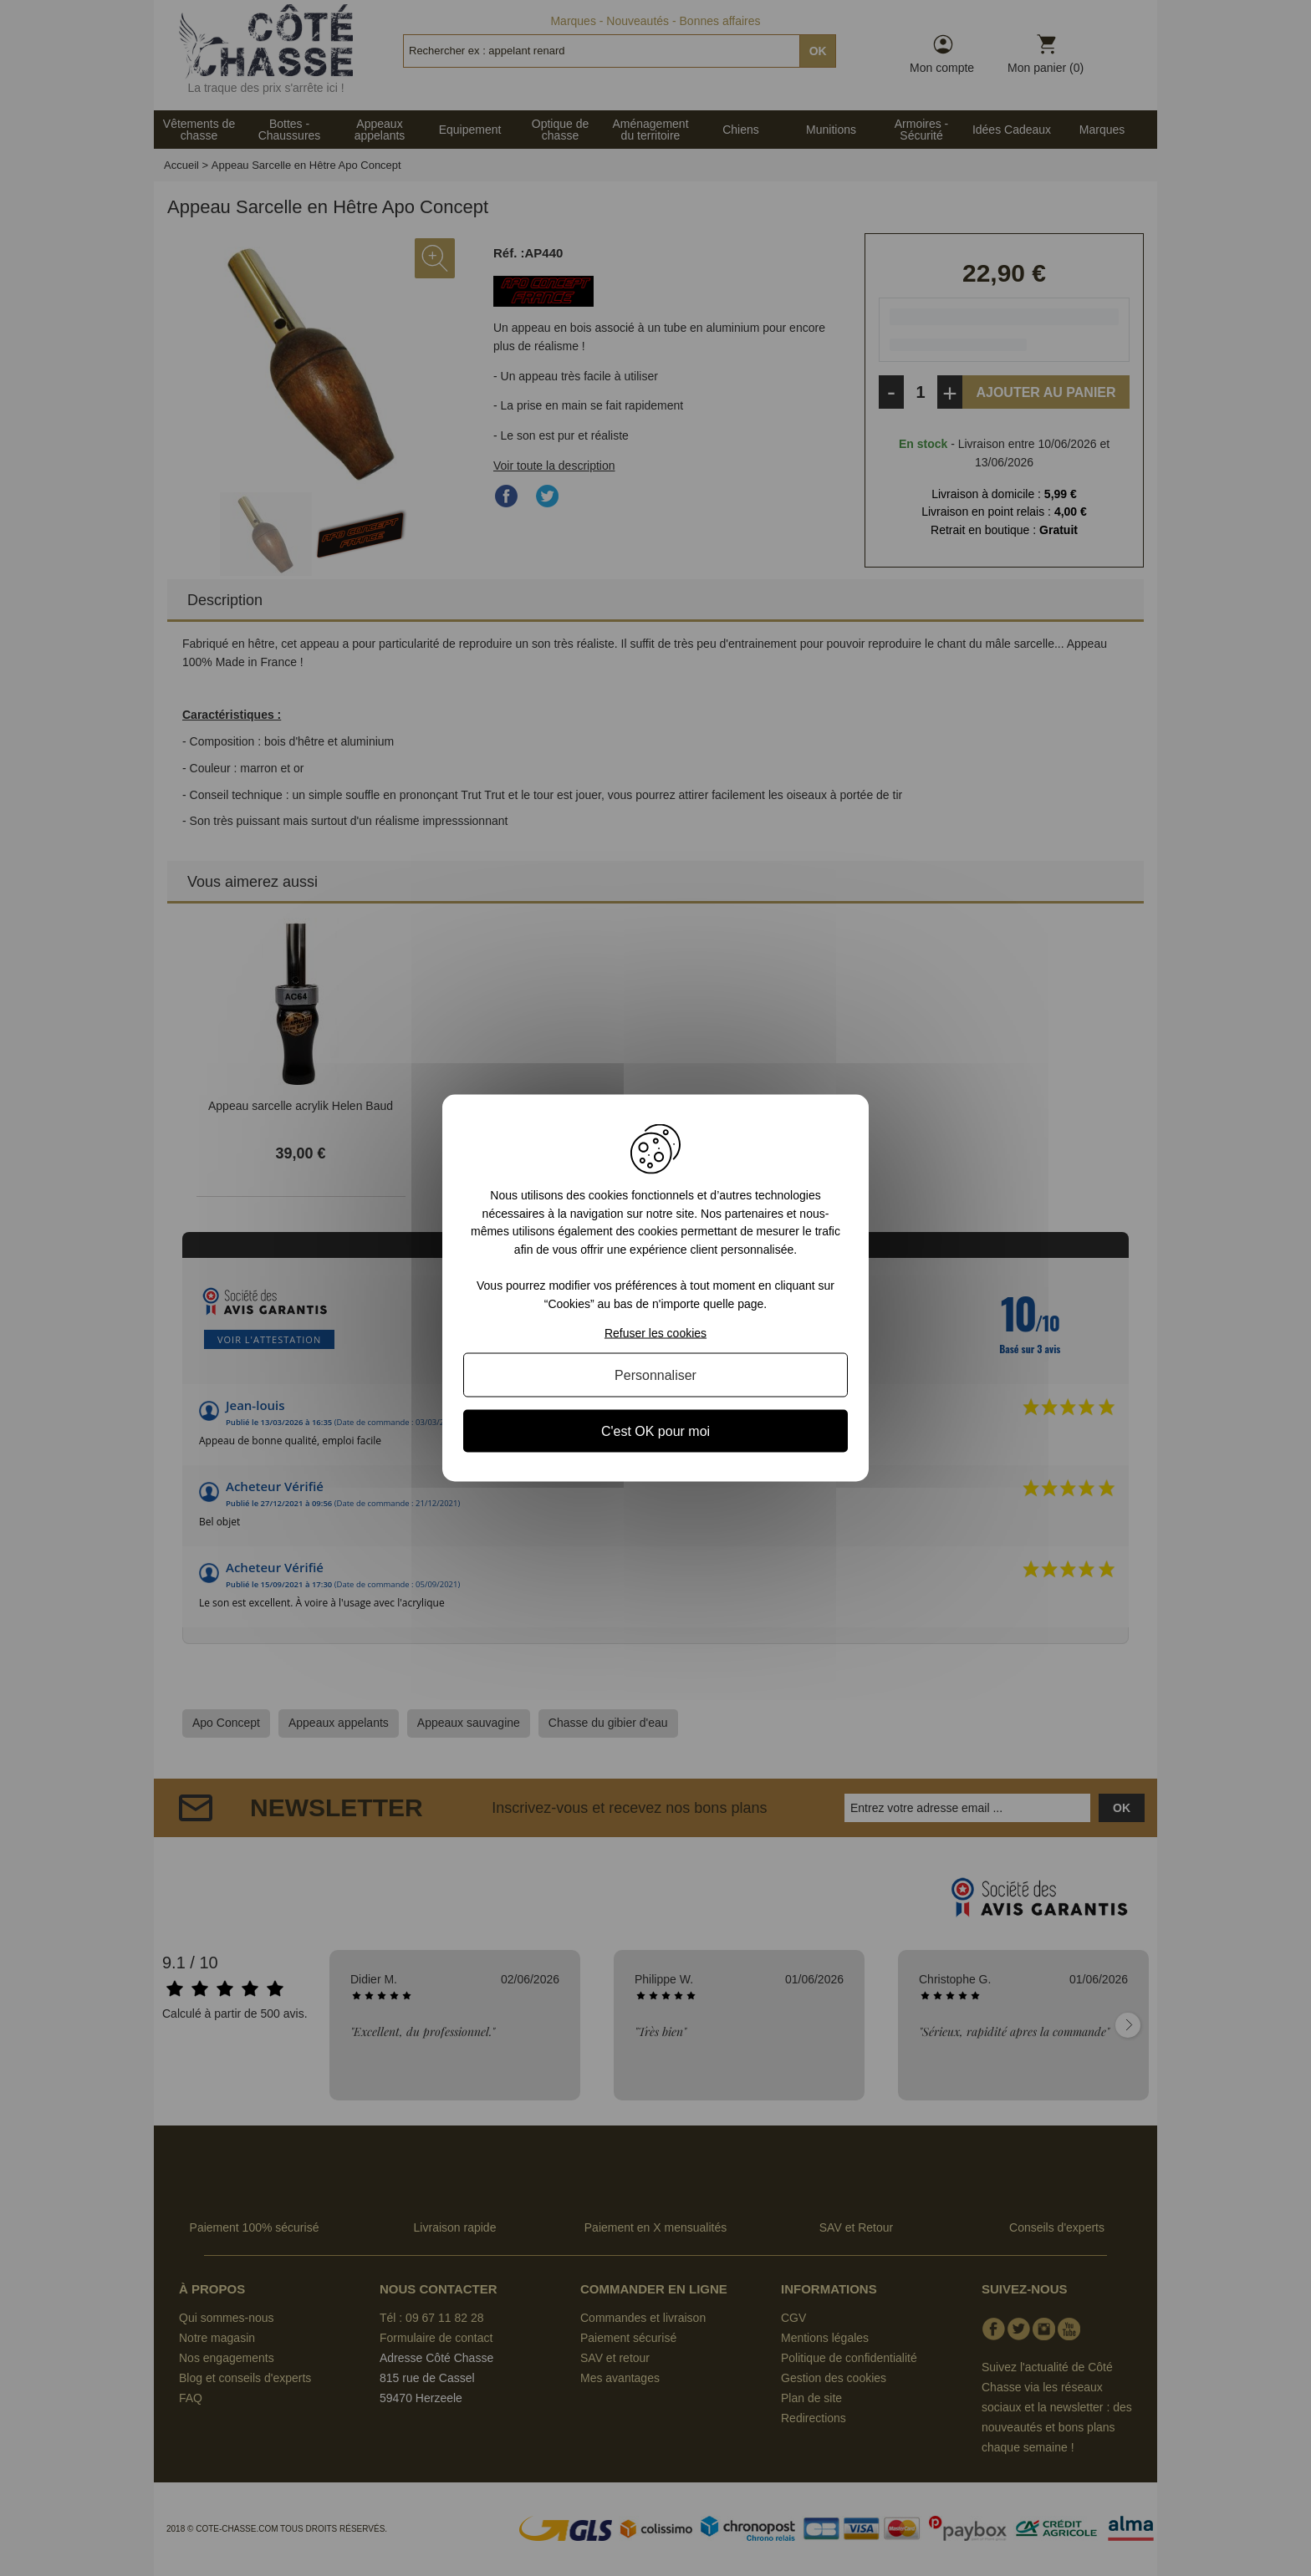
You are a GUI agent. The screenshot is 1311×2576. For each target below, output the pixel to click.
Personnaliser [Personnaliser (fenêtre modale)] (655, 1374)
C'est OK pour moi (655, 1430)
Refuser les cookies (655, 1332)
